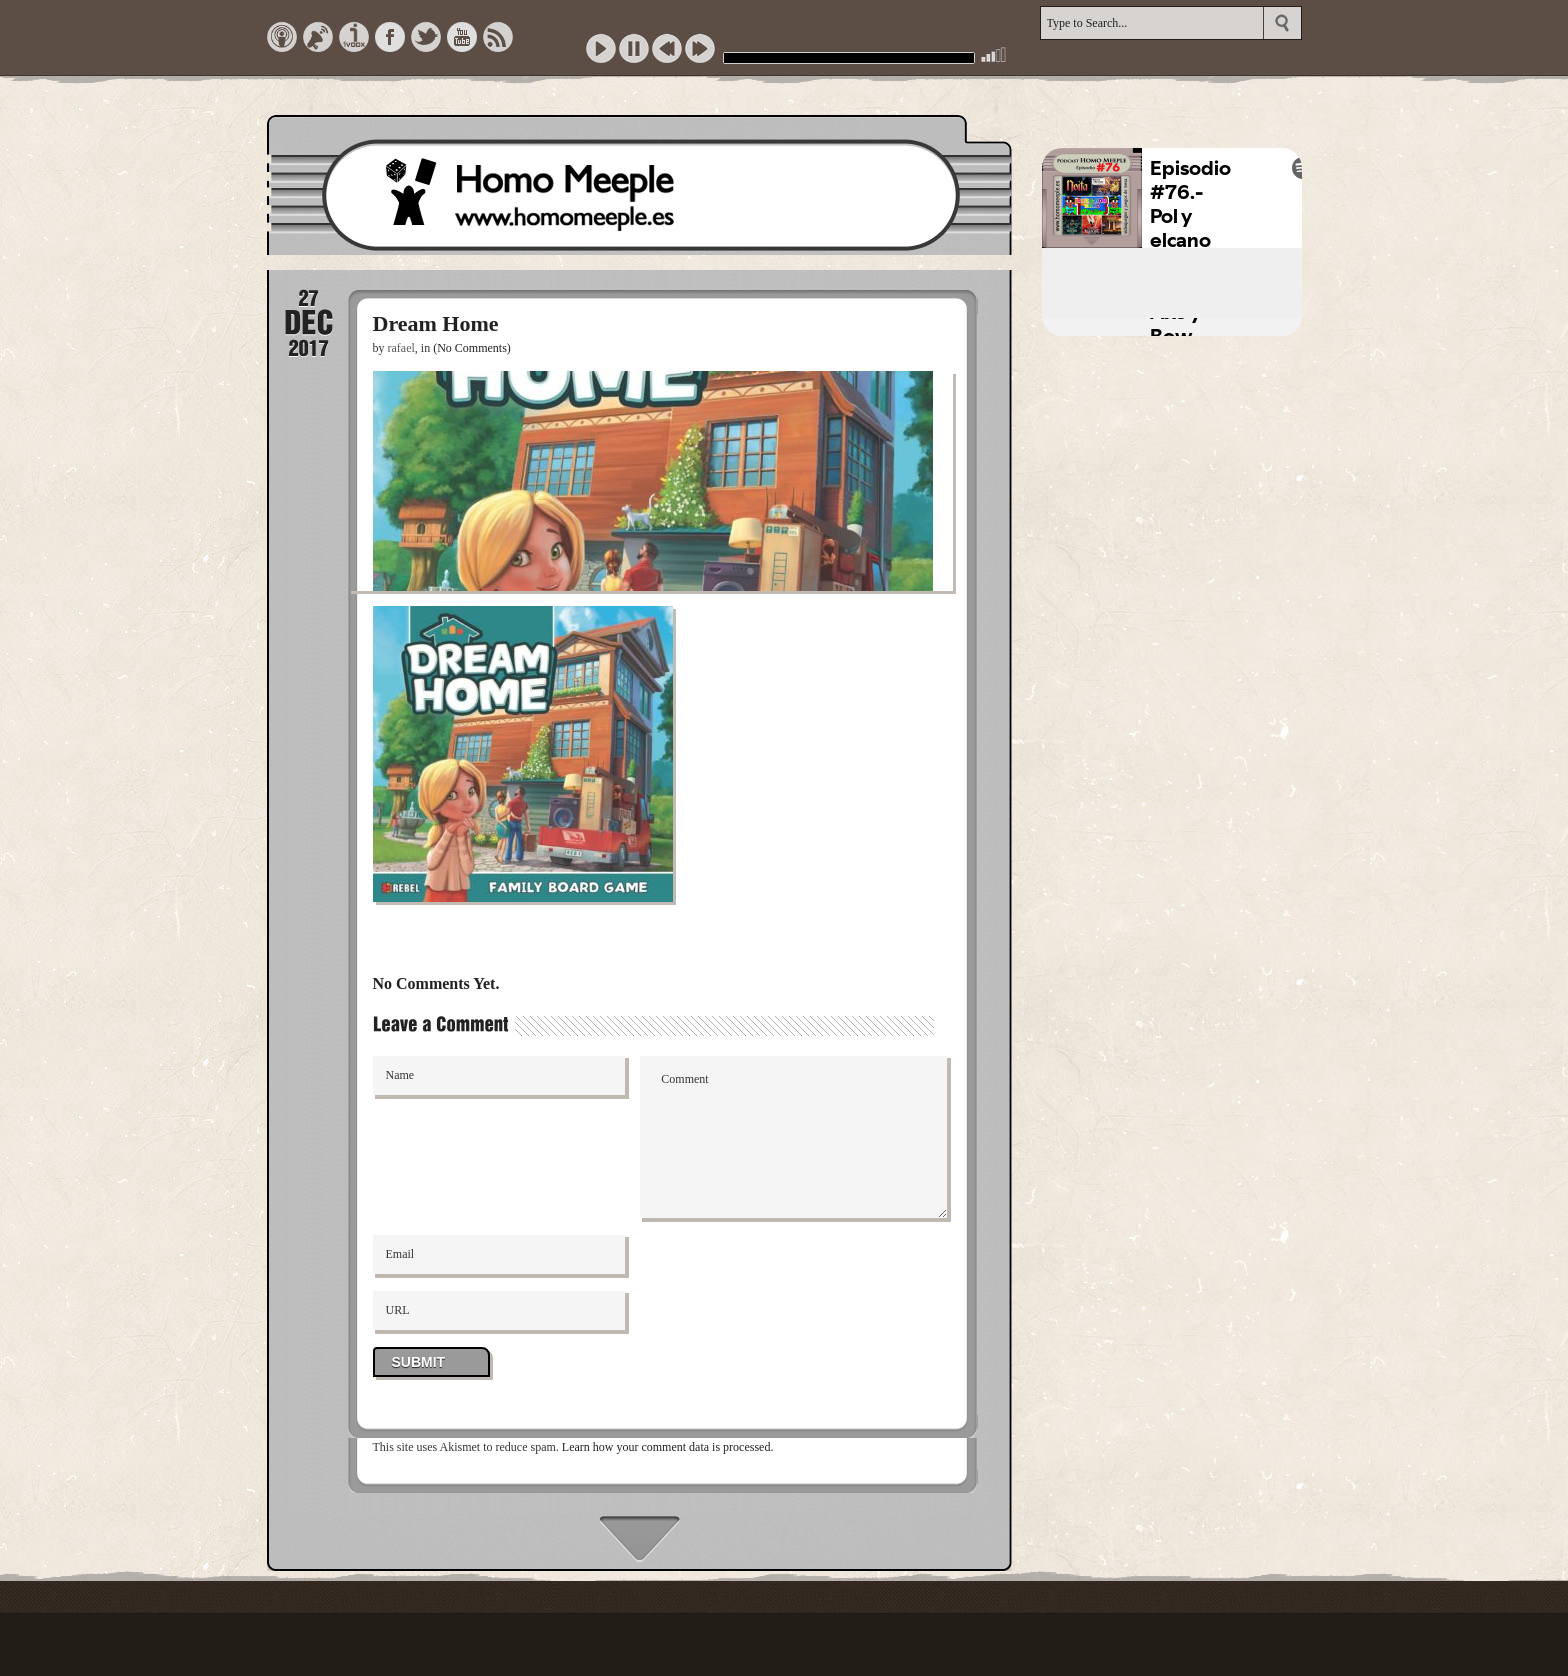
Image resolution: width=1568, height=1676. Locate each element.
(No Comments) (472, 348)
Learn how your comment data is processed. (668, 1447)
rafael (401, 348)
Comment (793, 1137)
